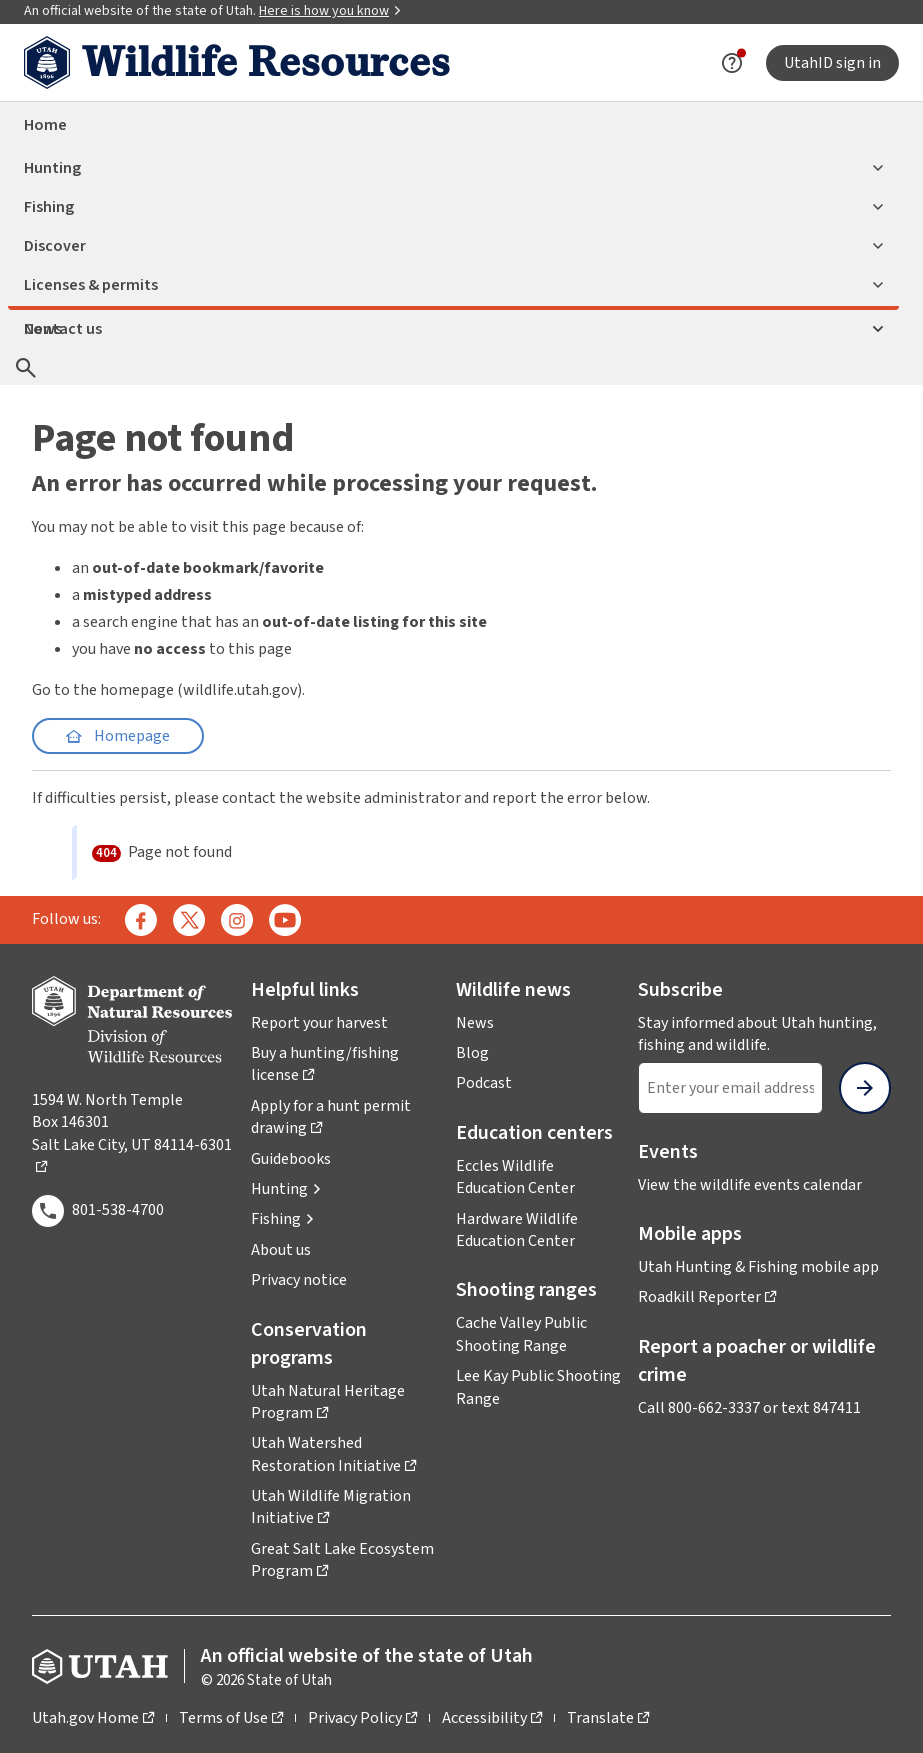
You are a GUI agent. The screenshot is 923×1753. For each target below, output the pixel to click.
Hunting (453, 168)
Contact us (453, 329)
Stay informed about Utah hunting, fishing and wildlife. (764, 1034)
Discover (453, 246)
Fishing (453, 207)
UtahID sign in (832, 63)
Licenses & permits (453, 285)
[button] (286, 1189)
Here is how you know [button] (330, 11)
